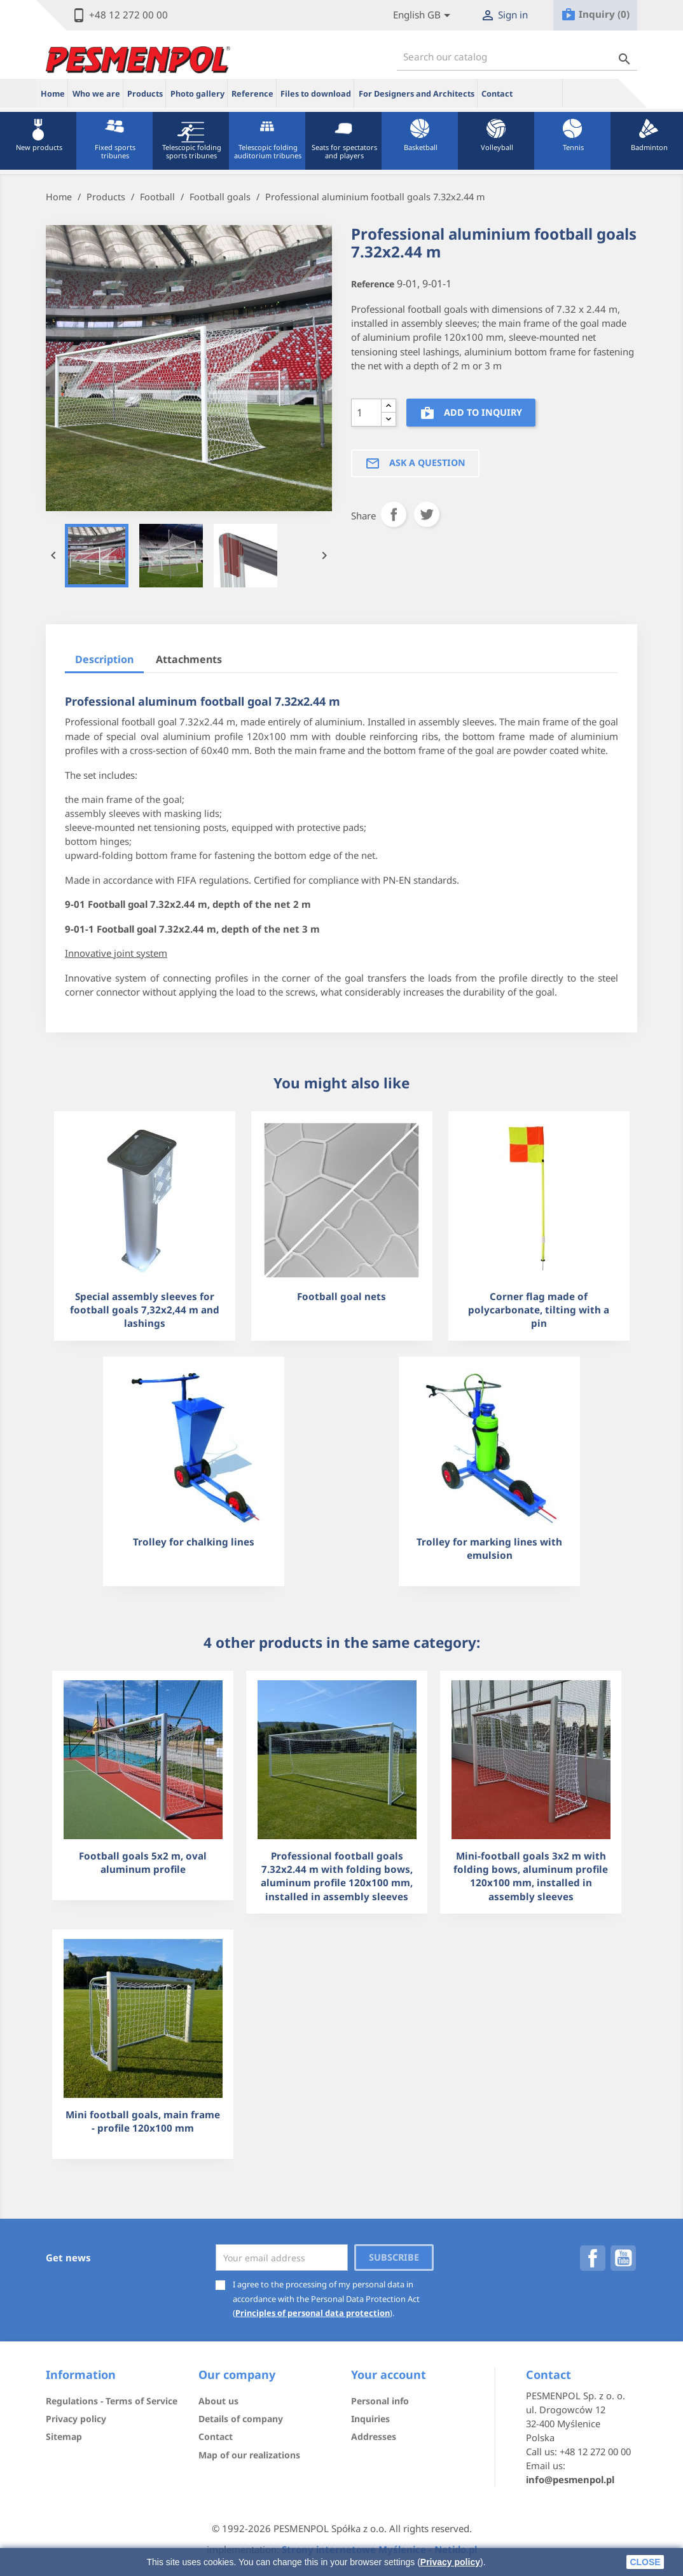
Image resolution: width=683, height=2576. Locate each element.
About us (218, 2401)
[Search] (517, 57)
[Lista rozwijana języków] (424, 16)
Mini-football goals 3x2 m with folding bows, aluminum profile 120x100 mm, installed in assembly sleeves (530, 1876)
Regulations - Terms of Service (111, 2401)
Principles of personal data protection (312, 2313)
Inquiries (370, 2419)
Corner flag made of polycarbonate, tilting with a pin (538, 1310)
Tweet (426, 514)
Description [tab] (104, 659)
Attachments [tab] (189, 659)
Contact (497, 93)
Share (393, 514)
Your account (388, 2374)
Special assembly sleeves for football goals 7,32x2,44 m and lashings (144, 1310)
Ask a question (415, 463)
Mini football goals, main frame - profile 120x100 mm (143, 2121)
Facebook (592, 2258)
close (645, 2562)
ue (540, 93)
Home (53, 93)
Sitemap (64, 2436)
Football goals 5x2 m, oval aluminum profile (143, 1862)
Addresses (373, 2436)
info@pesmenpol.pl (570, 2479)
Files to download (315, 93)
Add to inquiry (471, 413)
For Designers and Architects (416, 93)
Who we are (96, 93)
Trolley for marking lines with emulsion (489, 1548)
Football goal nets (341, 1296)
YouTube (623, 2258)
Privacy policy (450, 2562)
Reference (252, 93)
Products (145, 93)
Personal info (380, 2401)
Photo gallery (197, 93)
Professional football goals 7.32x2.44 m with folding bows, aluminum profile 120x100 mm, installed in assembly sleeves (337, 1876)
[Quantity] (366, 413)
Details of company (240, 2419)
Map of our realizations (249, 2455)
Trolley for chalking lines (193, 1541)
